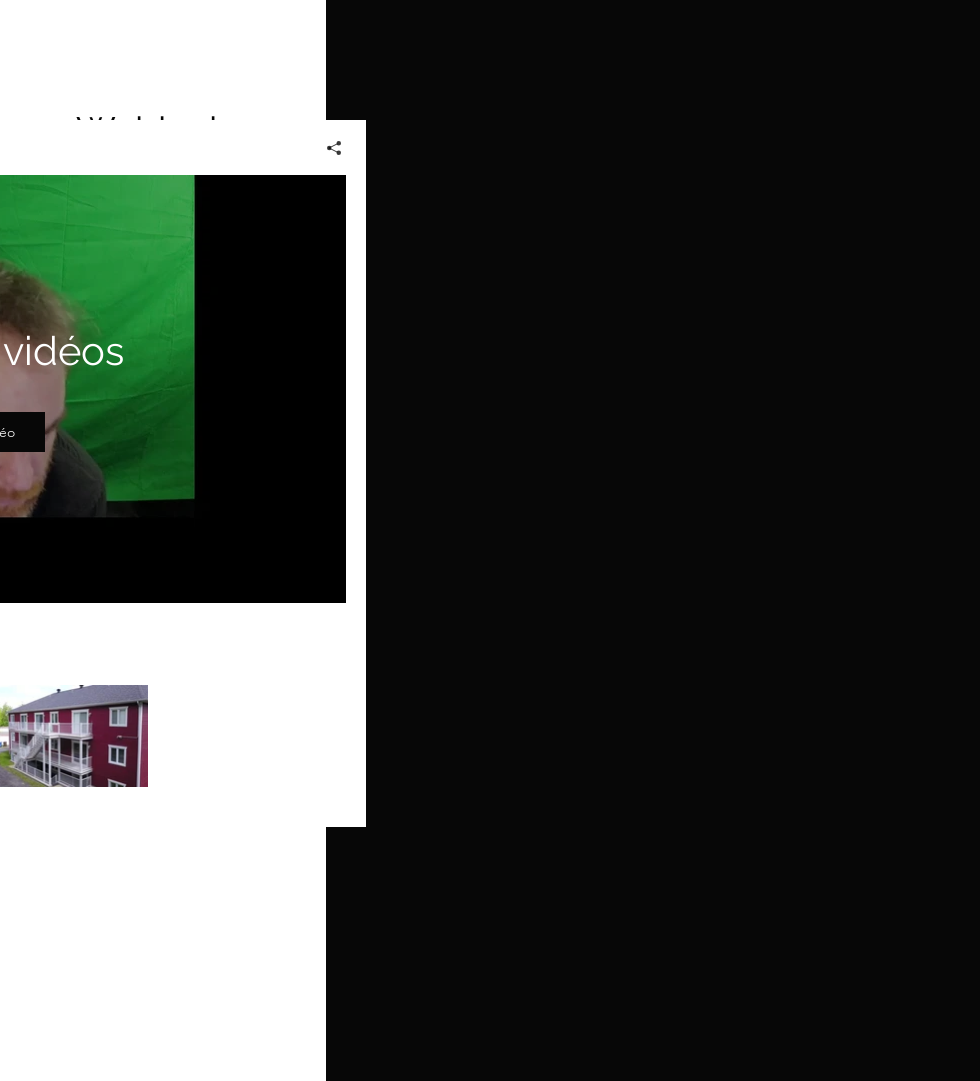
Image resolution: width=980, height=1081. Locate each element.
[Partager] (326, 148)
